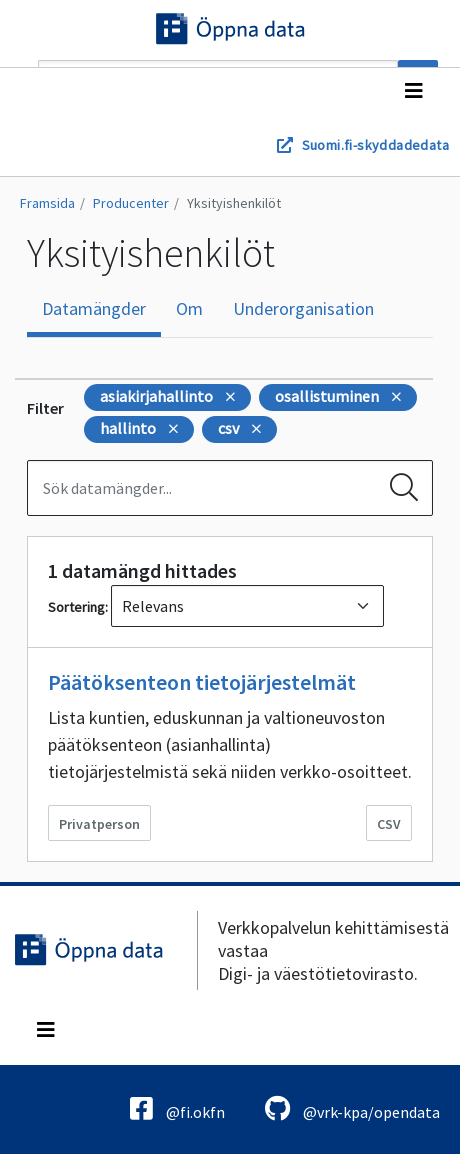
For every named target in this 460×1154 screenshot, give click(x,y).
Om (189, 308)
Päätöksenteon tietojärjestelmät (202, 682)
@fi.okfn (177, 1108)
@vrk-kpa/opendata (352, 1108)
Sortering (76, 607)
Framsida (47, 203)
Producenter (131, 203)
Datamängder (94, 308)
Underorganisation (303, 308)
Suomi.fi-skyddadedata (375, 145)
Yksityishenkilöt (234, 203)
